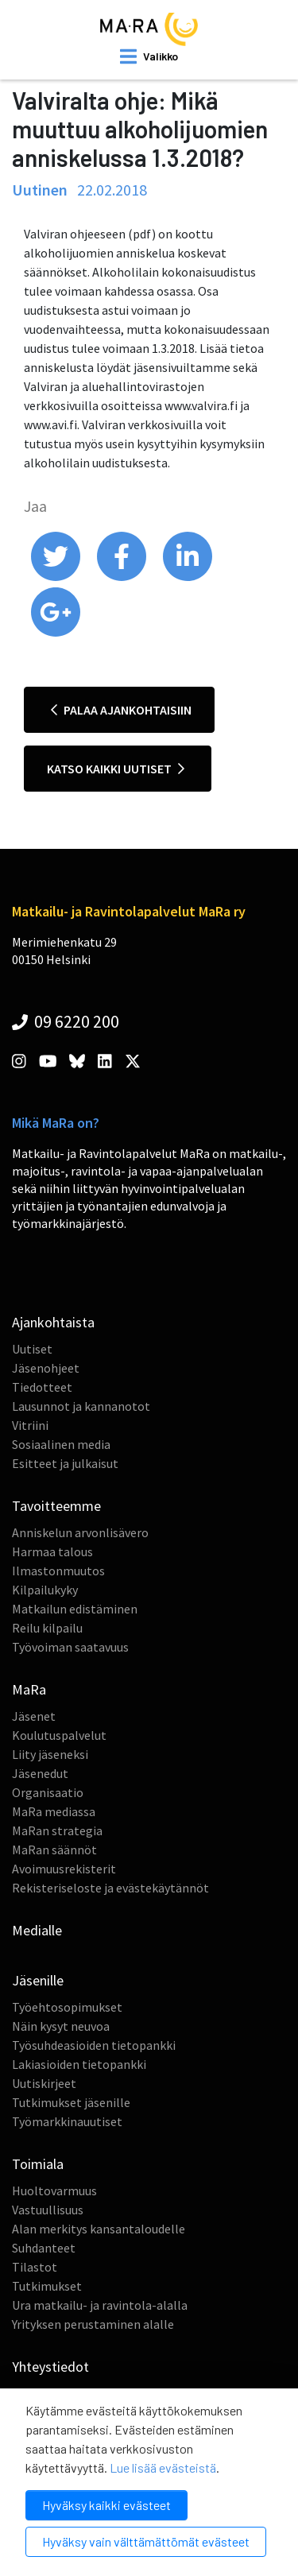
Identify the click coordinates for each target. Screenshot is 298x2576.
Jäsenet (34, 1716)
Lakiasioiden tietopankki (79, 2064)
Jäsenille (38, 1980)
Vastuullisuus (47, 2210)
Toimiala (38, 2164)
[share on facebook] (123, 577)
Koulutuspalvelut (59, 1735)
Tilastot (34, 2267)
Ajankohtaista (53, 1322)
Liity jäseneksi (50, 1754)
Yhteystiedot (50, 2366)
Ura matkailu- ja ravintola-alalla (100, 2305)
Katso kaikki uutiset (115, 769)
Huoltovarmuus (54, 2190)
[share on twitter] (57, 577)
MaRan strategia (57, 1830)
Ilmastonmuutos (58, 1571)
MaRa (29, 1689)
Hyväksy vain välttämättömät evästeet (146, 2541)
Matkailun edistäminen (74, 1609)
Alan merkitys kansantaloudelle (98, 2229)
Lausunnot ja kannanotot (81, 1406)
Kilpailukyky (45, 1590)
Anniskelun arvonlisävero (80, 1532)
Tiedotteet (42, 1387)
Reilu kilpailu (47, 1628)
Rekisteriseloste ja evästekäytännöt (110, 1888)
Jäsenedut (40, 1773)
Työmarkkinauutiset (67, 2121)
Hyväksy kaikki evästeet (106, 2504)
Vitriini (30, 1425)
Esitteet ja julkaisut (65, 1463)
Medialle (37, 1930)
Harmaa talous (52, 1551)
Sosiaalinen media (61, 1444)
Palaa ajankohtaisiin (121, 710)
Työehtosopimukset (67, 2007)
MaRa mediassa (53, 1811)
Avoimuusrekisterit (64, 1869)
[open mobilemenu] (149, 56)
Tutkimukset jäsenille (71, 2102)
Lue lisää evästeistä (163, 2467)
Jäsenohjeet (45, 1368)
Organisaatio (47, 1792)
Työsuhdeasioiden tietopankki (94, 2045)
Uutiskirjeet (44, 2083)
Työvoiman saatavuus (70, 1647)
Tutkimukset (47, 2286)
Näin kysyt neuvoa (61, 2026)
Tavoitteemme (56, 1506)
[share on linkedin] (187, 577)
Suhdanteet (43, 2248)
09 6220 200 (65, 1021)
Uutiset (32, 1349)
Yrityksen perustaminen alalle (93, 2324)
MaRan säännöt (54, 1849)
